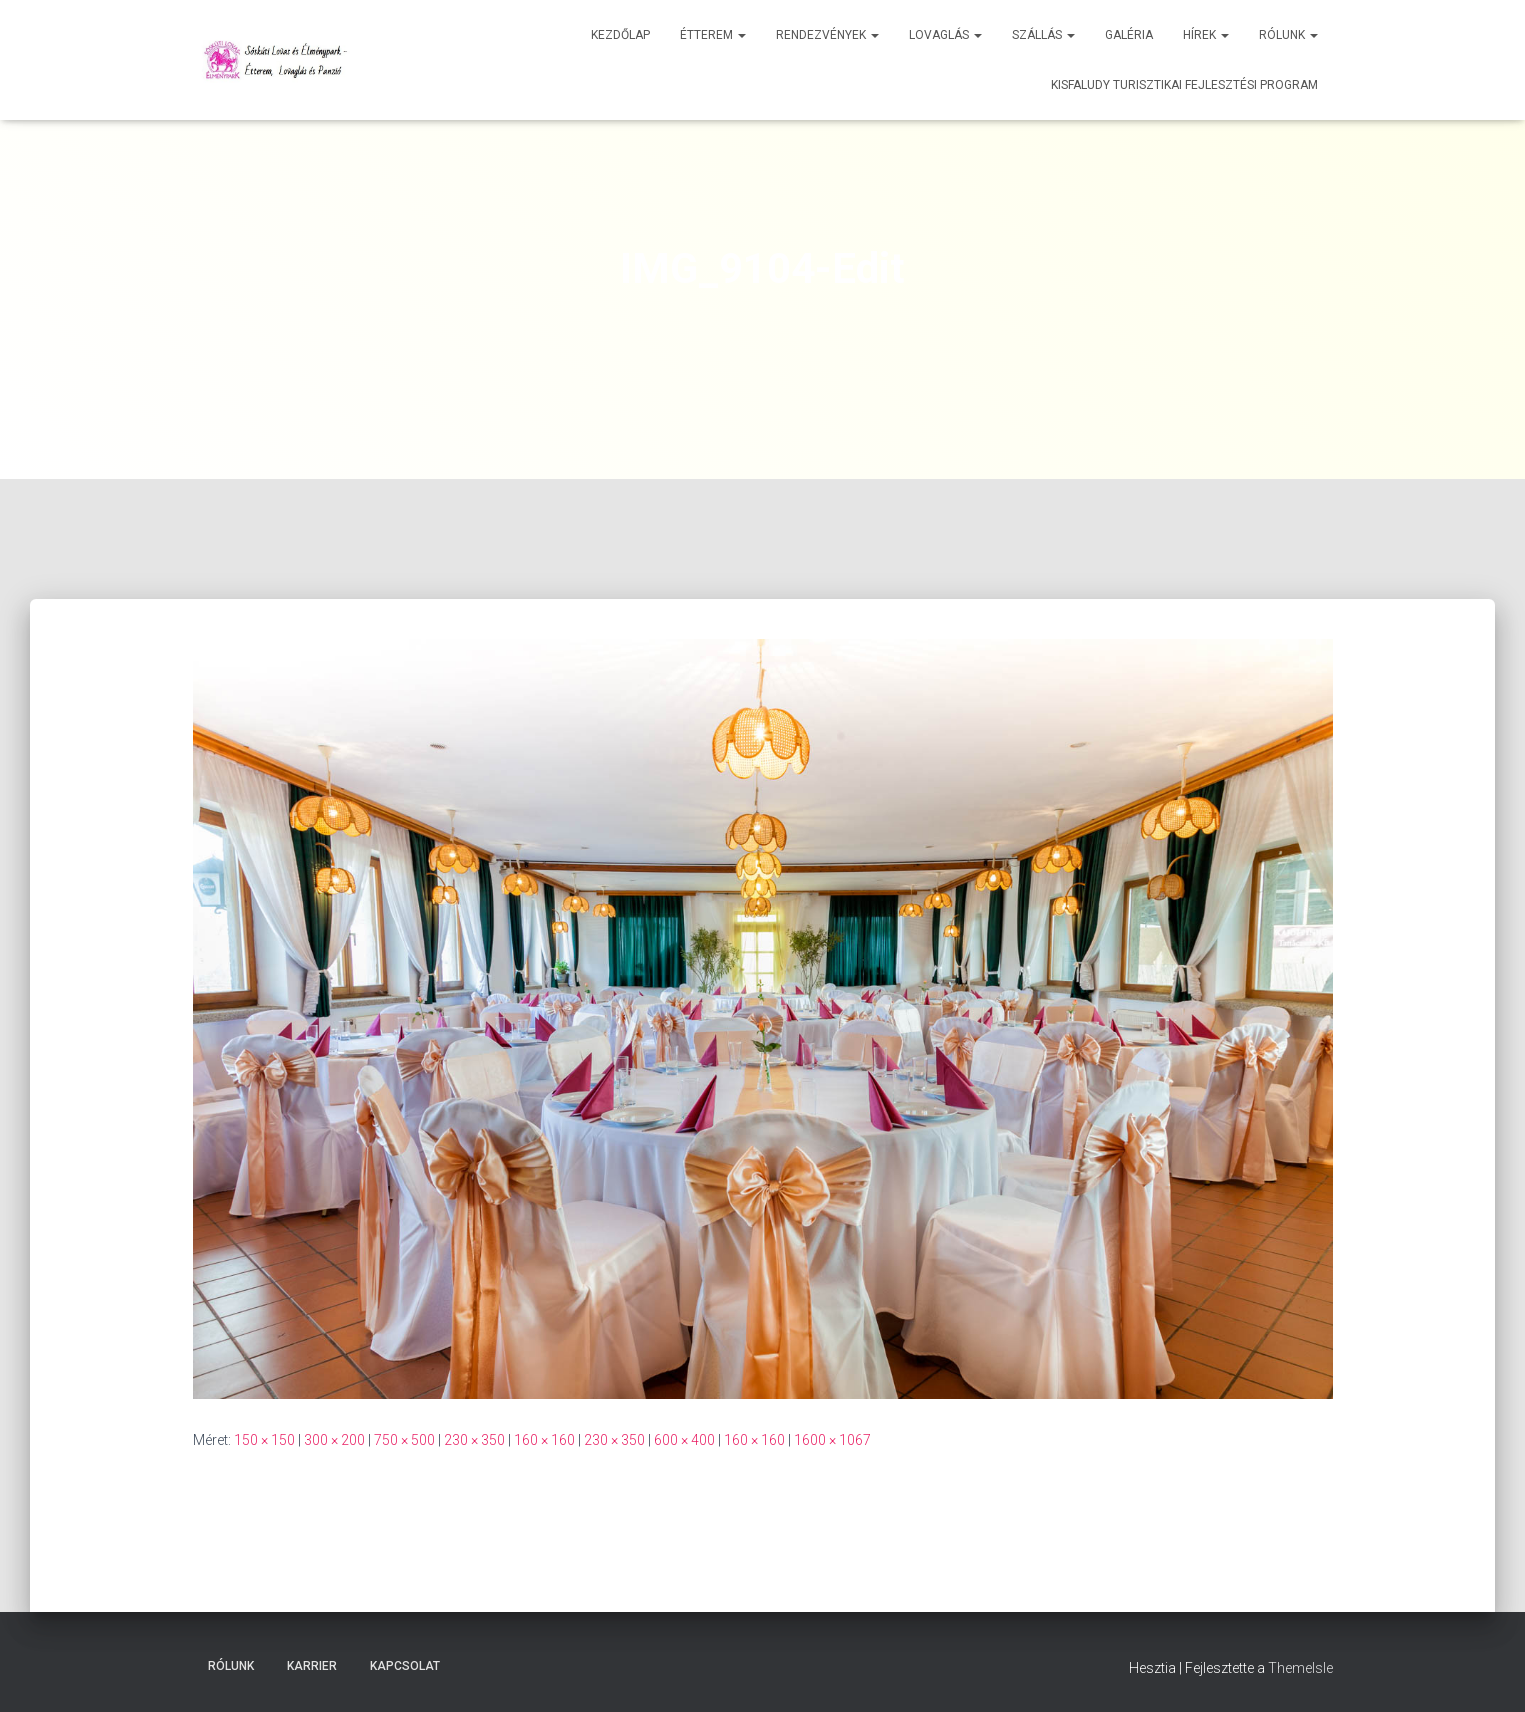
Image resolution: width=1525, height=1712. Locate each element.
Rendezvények (827, 35)
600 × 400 (684, 1440)
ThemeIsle (1300, 1668)
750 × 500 (404, 1440)
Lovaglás (945, 35)
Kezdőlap (620, 35)
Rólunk (1288, 35)
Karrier (312, 1666)
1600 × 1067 (832, 1440)
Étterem (713, 35)
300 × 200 (334, 1440)
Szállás (1043, 35)
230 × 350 (474, 1440)
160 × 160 (544, 1440)
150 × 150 (264, 1440)
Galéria (1129, 35)
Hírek (1206, 35)
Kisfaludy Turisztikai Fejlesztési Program (1184, 85)
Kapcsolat (405, 1666)
